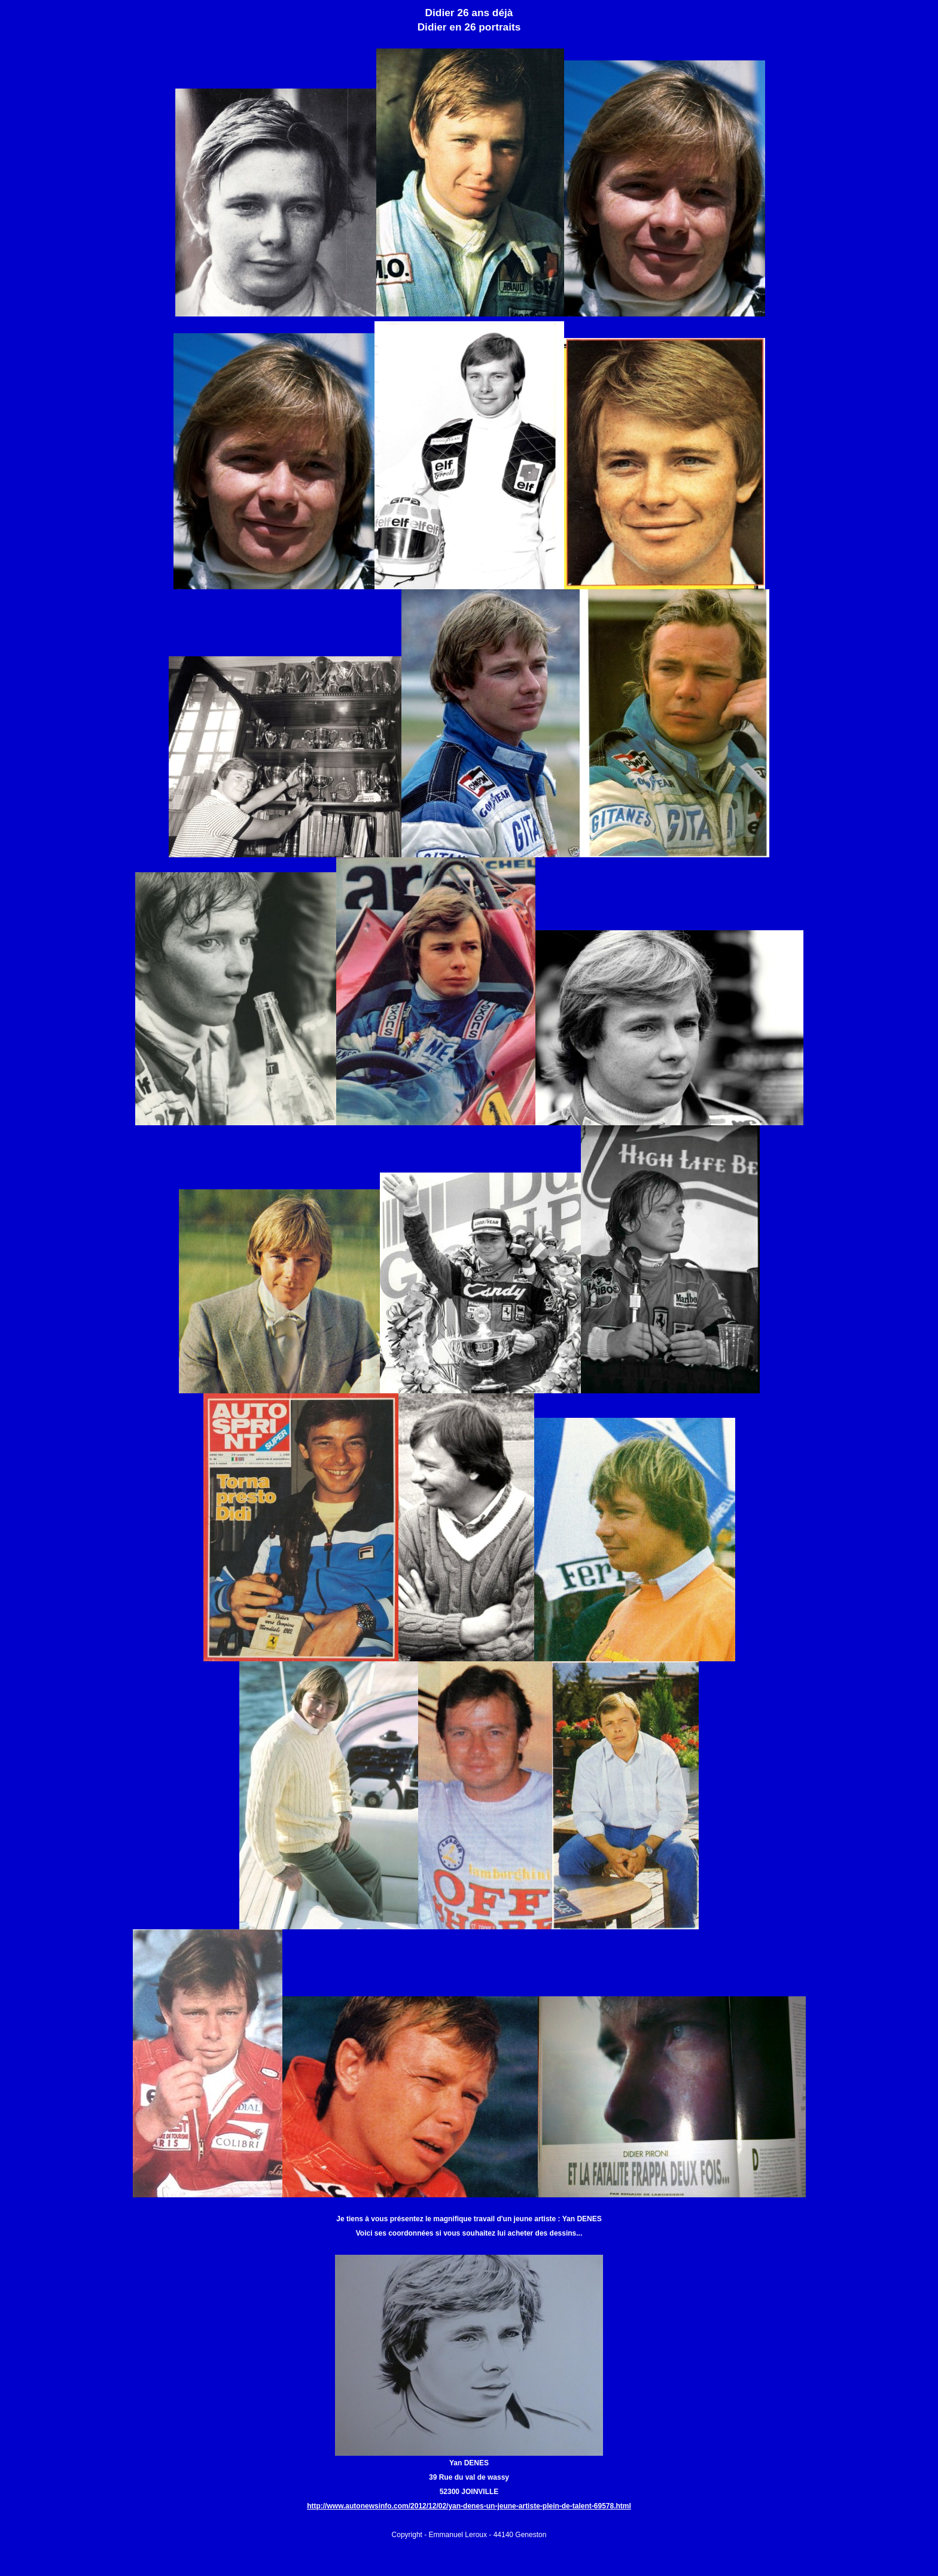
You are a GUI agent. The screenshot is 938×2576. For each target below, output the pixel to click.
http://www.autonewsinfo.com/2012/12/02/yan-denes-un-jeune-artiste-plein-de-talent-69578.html (469, 2506)
